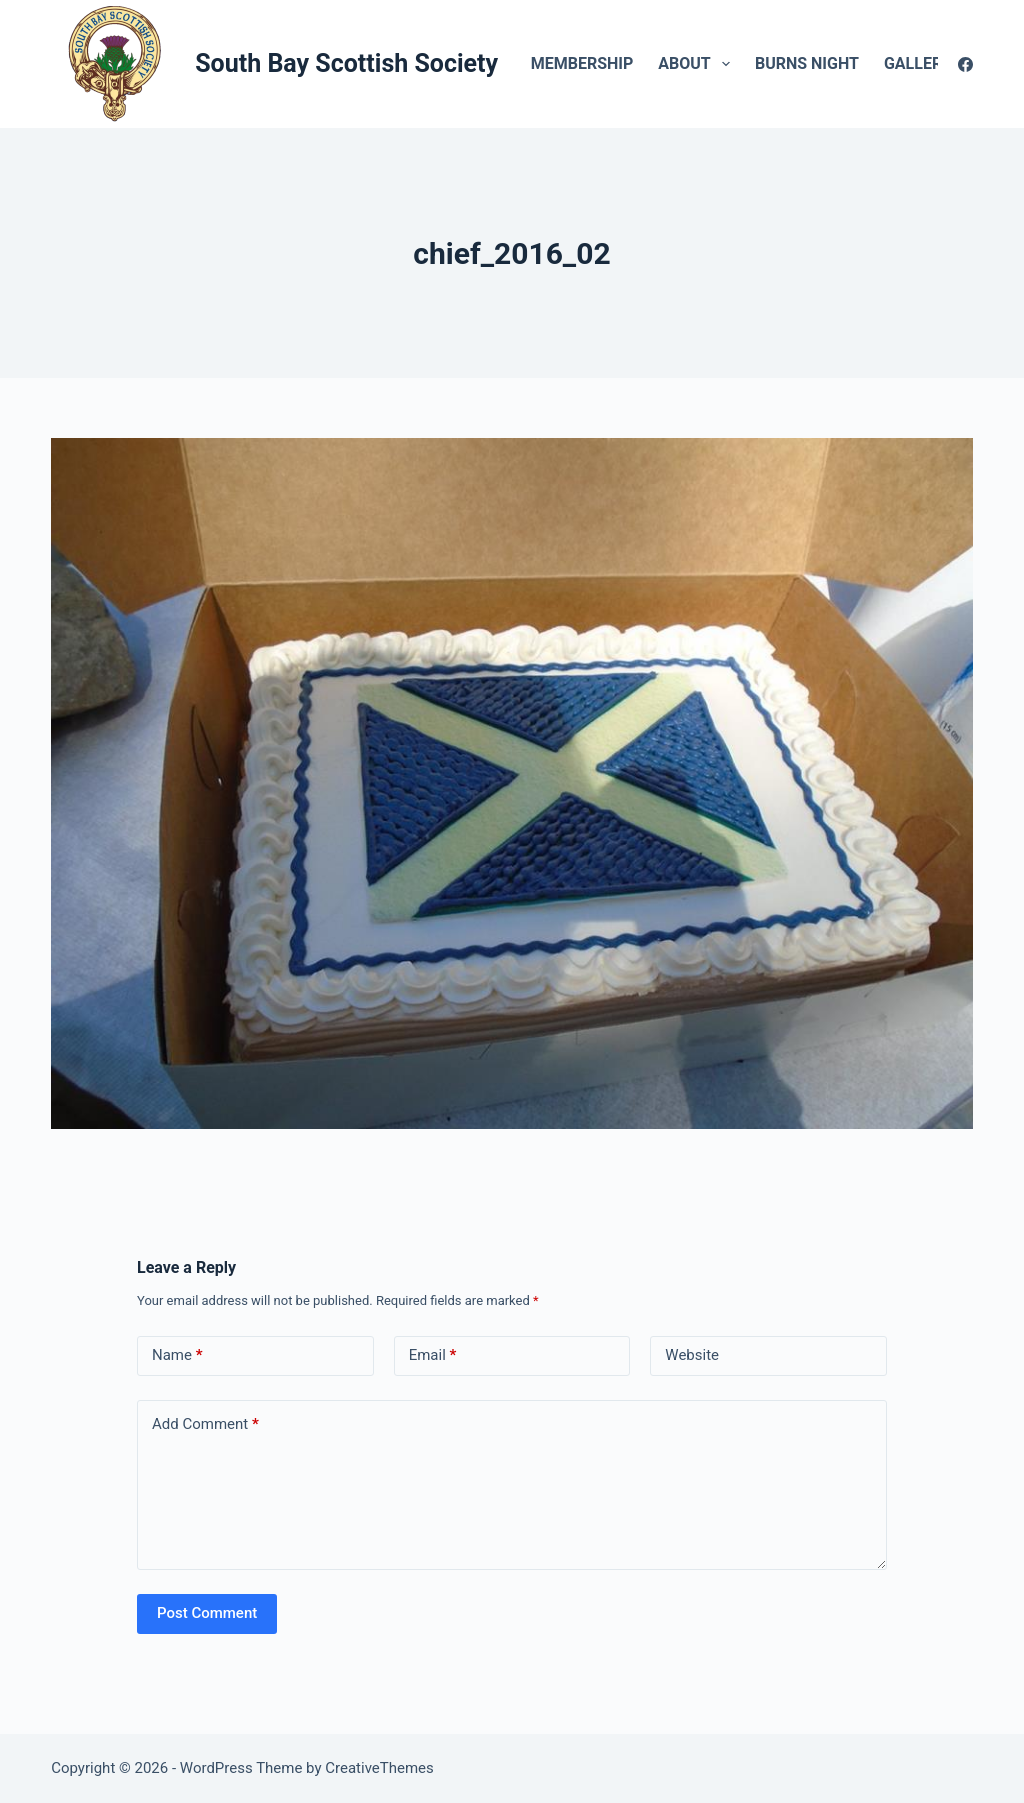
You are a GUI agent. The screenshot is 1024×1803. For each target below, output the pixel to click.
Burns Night (807, 63)
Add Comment (205, 1424)
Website (692, 1355)
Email (433, 1355)
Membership (582, 63)
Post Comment (207, 1613)
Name (177, 1355)
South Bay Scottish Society (346, 63)
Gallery (931, 64)
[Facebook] (965, 64)
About (698, 64)
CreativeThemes (379, 1768)
